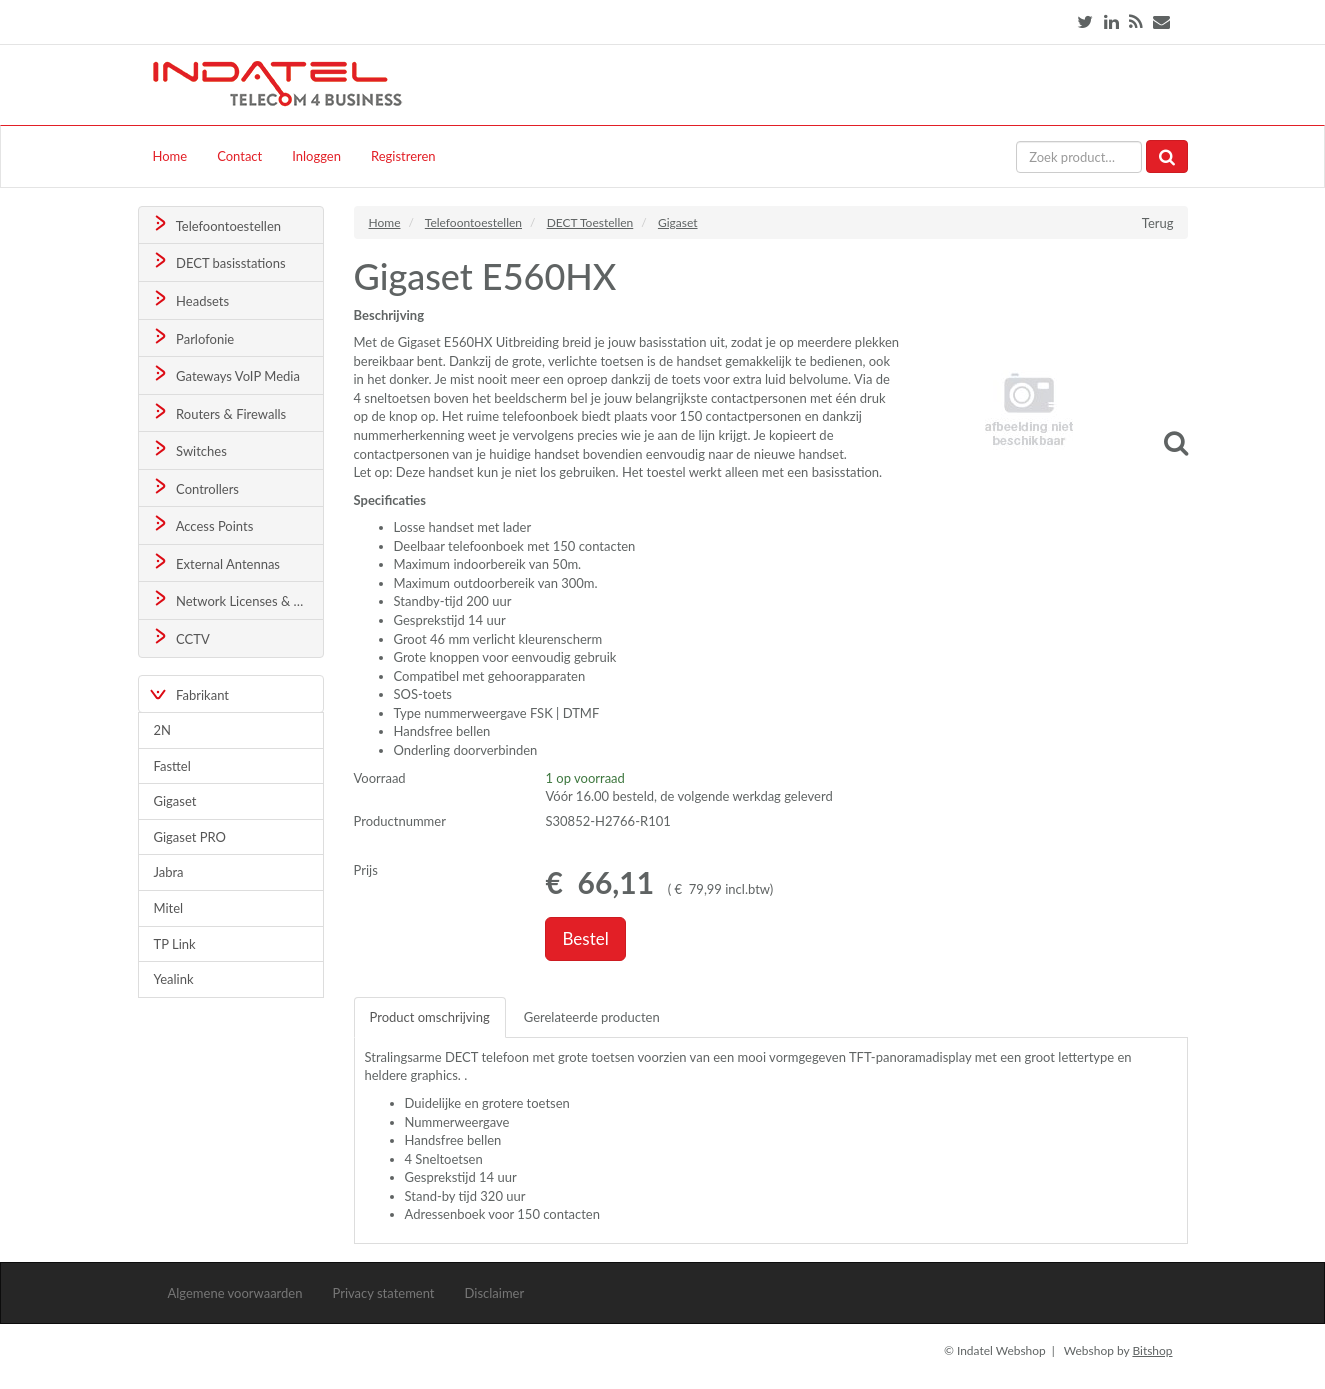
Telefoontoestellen (215, 224)
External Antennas (215, 562)
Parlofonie (192, 337)
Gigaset (175, 801)
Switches (188, 449)
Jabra (169, 872)
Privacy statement (384, 1293)
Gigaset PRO (190, 837)
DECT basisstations (217, 261)
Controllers (194, 487)
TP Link (175, 944)
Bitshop (1152, 1350)
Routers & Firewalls (218, 412)
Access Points (201, 524)
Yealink (174, 979)
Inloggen (316, 156)
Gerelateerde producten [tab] (592, 1017)
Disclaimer (495, 1293)
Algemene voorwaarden (235, 1293)
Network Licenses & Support (236, 599)
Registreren (403, 156)
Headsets (189, 299)
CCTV (180, 637)
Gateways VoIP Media (225, 374)
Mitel (169, 908)
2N (162, 730)
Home (170, 156)
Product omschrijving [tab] (430, 1017)
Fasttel (172, 766)
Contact (239, 156)
